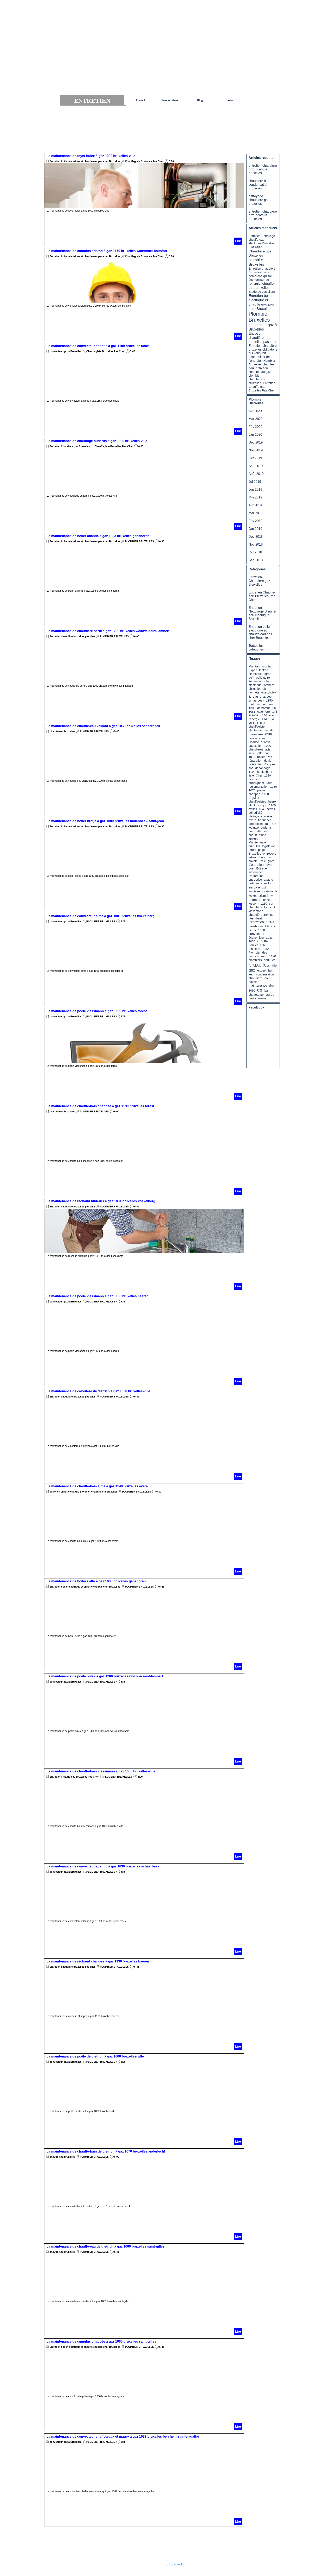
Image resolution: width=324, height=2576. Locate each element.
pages (262, 850)
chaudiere (255, 978)
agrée (270, 994)
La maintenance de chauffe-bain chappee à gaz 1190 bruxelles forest (100, 1106)
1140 (265, 719)
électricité (255, 805)
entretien (255, 899)
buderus (266, 827)
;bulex (272, 692)
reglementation (258, 786)
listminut (269, 907)
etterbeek (262, 831)
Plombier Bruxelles (259, 317)
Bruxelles (255, 853)
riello (267, 883)
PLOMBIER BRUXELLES (139, 541)
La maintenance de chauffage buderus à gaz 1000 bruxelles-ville (96, 441)
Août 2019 (256, 474)
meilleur (269, 816)
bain (267, 990)
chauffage (255, 907)
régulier (254, 797)
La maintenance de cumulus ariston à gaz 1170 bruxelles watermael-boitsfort (106, 251)
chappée (254, 794)
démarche (263, 708)
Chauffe (254, 742)
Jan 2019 (255, 528)
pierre (261, 790)
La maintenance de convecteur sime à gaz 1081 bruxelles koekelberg (100, 916)
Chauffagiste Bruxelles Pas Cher (144, 161)
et (273, 960)
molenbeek (256, 734)
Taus (269, 783)
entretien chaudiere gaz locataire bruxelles (263, 169)
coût (267, 978)
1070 (252, 790)
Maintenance (257, 842)
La (272, 719)
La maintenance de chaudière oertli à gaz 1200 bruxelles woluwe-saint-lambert (107, 631)
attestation (255, 745)
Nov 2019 (256, 450)
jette (259, 753)
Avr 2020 (255, 411)
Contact (229, 100)
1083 (269, 937)
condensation (265, 974)
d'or (271, 985)
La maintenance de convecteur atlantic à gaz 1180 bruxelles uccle (98, 346)
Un (274, 823)
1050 (252, 941)
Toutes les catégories (256, 647)
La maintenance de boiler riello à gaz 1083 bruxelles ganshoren (96, 1581)
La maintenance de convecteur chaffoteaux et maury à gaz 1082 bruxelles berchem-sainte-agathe (122, 2436)
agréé (267, 674)
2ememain (255, 681)
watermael (256, 872)
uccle (262, 861)
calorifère (263, 711)
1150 (269, 700)
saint (264, 956)
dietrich (254, 956)
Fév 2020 (255, 426)
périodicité (255, 812)
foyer (269, 864)
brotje (252, 998)
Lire (238, 241)
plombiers (255, 960)
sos (251, 768)
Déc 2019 (256, 442)
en (270, 857)
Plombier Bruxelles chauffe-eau (262, 364)
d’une (262, 835)
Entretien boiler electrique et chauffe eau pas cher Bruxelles (85, 161)
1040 (262, 809)
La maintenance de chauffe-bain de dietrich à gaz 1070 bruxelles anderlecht (105, 2151)
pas (262, 722)
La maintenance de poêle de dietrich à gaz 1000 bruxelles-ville (95, 2056)
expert (261, 970)
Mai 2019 (255, 497)
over (251, 868)
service (254, 887)
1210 (263, 903)
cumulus (254, 846)
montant (267, 666)
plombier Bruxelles (256, 262)
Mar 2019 (256, 513)
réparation (255, 760)
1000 (261, 930)
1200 (252, 708)
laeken (263, 670)
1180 (265, 794)
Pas (269, 757)
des (264, 952)
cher (267, 681)
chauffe (262, 941)
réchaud (268, 704)
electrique (255, 730)
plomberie (255, 674)
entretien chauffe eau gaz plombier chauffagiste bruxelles (83, 1491)
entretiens (269, 853)
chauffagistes (257, 801)
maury (262, 998)
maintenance (258, 985)
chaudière (255, 914)
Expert (253, 670)
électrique (255, 685)
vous (262, 738)
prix (272, 764)
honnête (254, 692)
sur (271, 903)
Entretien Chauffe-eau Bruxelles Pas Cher (74, 1776)
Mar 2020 (256, 419)
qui (264, 887)
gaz (252, 970)
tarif (274, 711)
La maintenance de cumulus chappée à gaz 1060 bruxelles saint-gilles (101, 2341)
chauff (253, 835)
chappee (266, 696)
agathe (268, 879)
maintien (254, 948)
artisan (253, 857)
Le (267, 926)
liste (251, 775)
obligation (255, 688)
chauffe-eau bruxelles (63, 731)
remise (268, 914)
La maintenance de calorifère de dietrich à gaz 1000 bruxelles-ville (98, 1391)
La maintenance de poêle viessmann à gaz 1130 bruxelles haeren (97, 1296)
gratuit (270, 922)
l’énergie (254, 719)
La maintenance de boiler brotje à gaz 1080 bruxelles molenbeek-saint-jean (105, 821)
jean (251, 974)
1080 (273, 786)
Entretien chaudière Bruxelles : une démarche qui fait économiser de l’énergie (262, 276)
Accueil (140, 100)
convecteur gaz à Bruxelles (66, 351)
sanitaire (254, 891)
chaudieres (256, 749)
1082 (265, 948)
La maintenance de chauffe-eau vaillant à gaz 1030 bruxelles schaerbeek (103, 726)
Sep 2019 (256, 466)
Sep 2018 (256, 560)
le (276, 891)
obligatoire (263, 677)
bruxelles (259, 965)
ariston (267, 899)
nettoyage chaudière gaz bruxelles (259, 199)
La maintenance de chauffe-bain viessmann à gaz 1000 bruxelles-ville (100, 1771)
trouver (253, 945)
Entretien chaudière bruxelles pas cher (72, 636)
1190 (252, 771)
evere (252, 820)
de (259, 990)
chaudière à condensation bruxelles (258, 184)
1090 (252, 990)
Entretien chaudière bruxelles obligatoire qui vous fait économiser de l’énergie (263, 353)
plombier (266, 895)
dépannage (262, 768)
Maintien (254, 666)
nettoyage (255, 883)
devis (267, 760)
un (274, 708)
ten (260, 764)
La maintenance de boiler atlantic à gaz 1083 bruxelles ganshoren (97, 536)
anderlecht (256, 823)
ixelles (253, 809)
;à (264, 688)
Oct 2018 (255, 552)
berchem (254, 779)
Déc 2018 (256, 536)
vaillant (253, 722)
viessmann (256, 911)
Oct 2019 (255, 458)
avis (267, 749)
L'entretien (256, 864)
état (271, 715)
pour (252, 831)
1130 (263, 715)
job (265, 805)
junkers (253, 838)
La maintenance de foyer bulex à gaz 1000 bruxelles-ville (90, 156)
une (263, 692)
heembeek (255, 918)
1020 (267, 745)
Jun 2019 (255, 489)
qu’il (251, 677)
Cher (259, 775)
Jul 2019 (255, 481)
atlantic (266, 742)
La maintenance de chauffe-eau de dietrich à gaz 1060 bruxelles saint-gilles (105, 2246)
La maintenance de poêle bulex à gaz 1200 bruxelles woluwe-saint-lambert (104, 1676)
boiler (261, 757)
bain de (268, 730)
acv (273, 926)
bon (266, 753)
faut (251, 704)
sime (252, 753)
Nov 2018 (256, 544)
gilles (271, 861)
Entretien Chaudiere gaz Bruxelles (70, 446)
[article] (144, 199)
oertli (267, 960)
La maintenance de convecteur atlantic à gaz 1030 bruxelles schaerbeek (102, 1866)
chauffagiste (257, 726)
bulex (263, 857)
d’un (268, 734)
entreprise (255, 879)
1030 (252, 757)
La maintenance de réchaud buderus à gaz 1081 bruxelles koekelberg (100, 1201)
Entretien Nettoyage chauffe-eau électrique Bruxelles (262, 239)
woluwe (254, 827)
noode (253, 738)
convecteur (256, 934)
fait (270, 970)
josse (252, 903)
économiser (256, 937)
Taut (267, 823)
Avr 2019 (255, 505)
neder (252, 930)
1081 (252, 711)
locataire (267, 891)
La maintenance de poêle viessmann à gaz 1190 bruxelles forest (96, 1011)
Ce (266, 764)
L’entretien (256, 922)
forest (252, 850)
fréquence (264, 820)
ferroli (271, 809)
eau (255, 696)
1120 (267, 775)
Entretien (262, 868)
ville (274, 965)
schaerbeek (256, 700)
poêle (252, 764)
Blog (200, 100)
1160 (272, 805)
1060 (263, 945)
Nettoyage (255, 816)
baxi (258, 704)
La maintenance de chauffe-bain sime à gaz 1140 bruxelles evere (97, 1486)
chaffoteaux (256, 994)
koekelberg (264, 771)
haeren (273, 801)
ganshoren (256, 926)
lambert (268, 685)
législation (268, 846)
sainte (253, 896)
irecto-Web (176, 2564)
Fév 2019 (255, 521)
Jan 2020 (255, 434)
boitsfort (254, 982)
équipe (253, 715)
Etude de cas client (262, 291)
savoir (253, 861)
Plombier (254, 952)
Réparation (256, 876)
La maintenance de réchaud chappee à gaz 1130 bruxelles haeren (97, 1961)
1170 (272, 956)
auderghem (256, 783)
